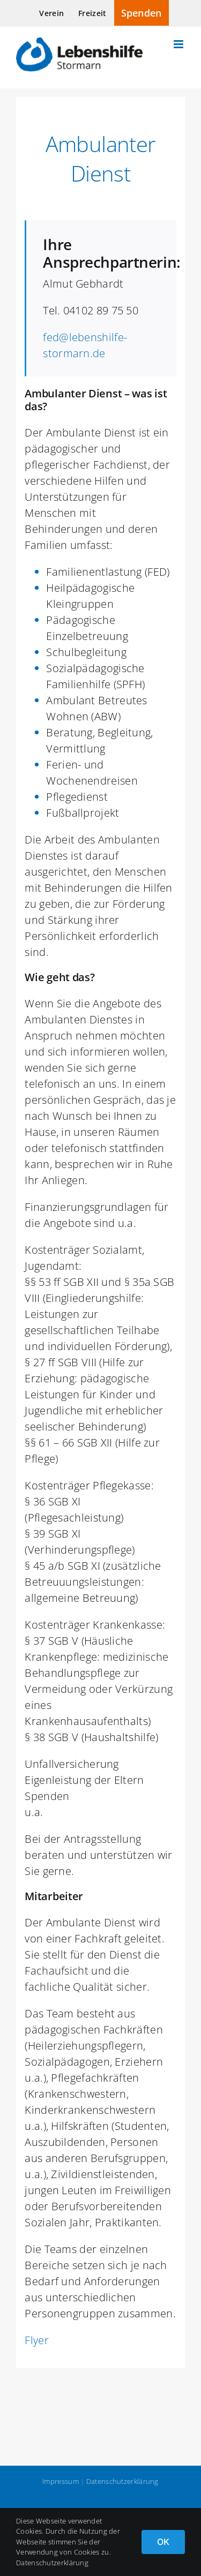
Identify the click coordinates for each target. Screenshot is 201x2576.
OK (163, 2541)
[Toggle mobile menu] (179, 44)
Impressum (60, 2481)
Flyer (37, 2340)
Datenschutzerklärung (122, 2481)
